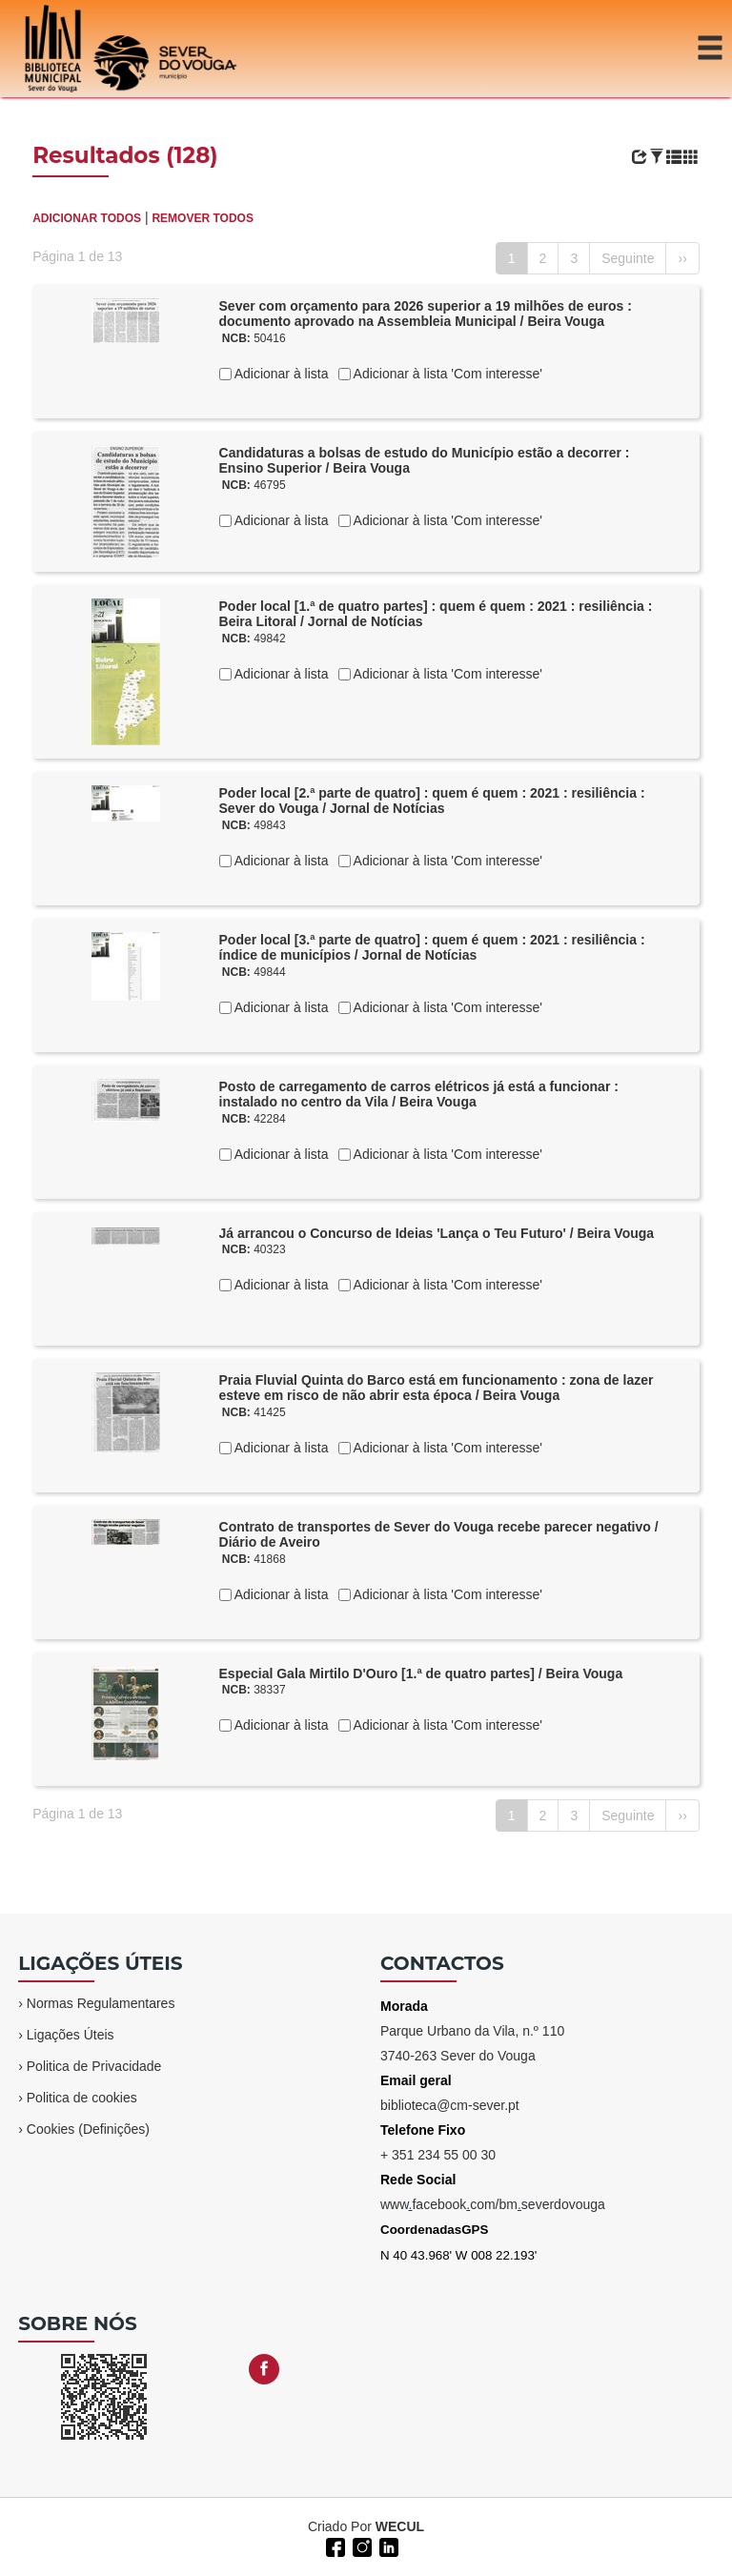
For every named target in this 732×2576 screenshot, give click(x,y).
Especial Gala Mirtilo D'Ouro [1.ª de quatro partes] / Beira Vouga (421, 1673)
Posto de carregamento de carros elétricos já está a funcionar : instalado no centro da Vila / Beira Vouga (419, 1094)
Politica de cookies (82, 2097)
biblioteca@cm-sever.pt (449, 2105)
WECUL (400, 2526)
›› (682, 258)
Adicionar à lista (280, 373)
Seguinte (627, 258)
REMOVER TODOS (202, 218)
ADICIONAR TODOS (86, 218)
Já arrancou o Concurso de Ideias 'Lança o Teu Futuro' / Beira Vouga (437, 1233)
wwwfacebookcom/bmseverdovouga (492, 2204)
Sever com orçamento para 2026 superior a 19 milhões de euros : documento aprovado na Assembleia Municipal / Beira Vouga (425, 314)
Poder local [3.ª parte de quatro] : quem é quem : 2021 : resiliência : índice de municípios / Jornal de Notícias (432, 947)
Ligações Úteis (70, 2034)
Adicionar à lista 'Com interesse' (446, 373)
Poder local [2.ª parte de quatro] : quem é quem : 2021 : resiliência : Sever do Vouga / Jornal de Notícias (432, 801)
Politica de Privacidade (94, 2066)
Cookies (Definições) (88, 2129)
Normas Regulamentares (101, 2003)
